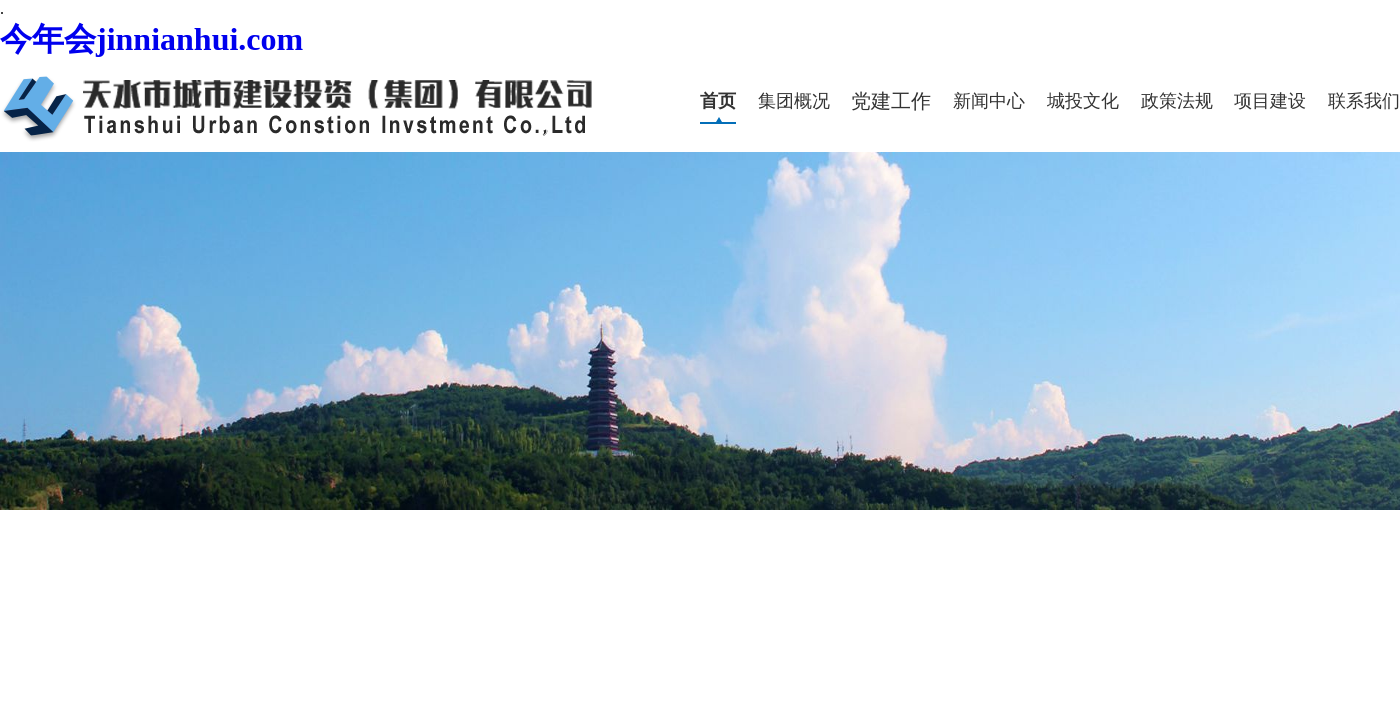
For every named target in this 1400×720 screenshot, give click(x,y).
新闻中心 (989, 101)
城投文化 (1083, 101)
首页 (718, 101)
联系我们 (1364, 101)
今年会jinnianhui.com (151, 39)
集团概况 (794, 101)
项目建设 (1270, 101)
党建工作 (891, 101)
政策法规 (1177, 101)
